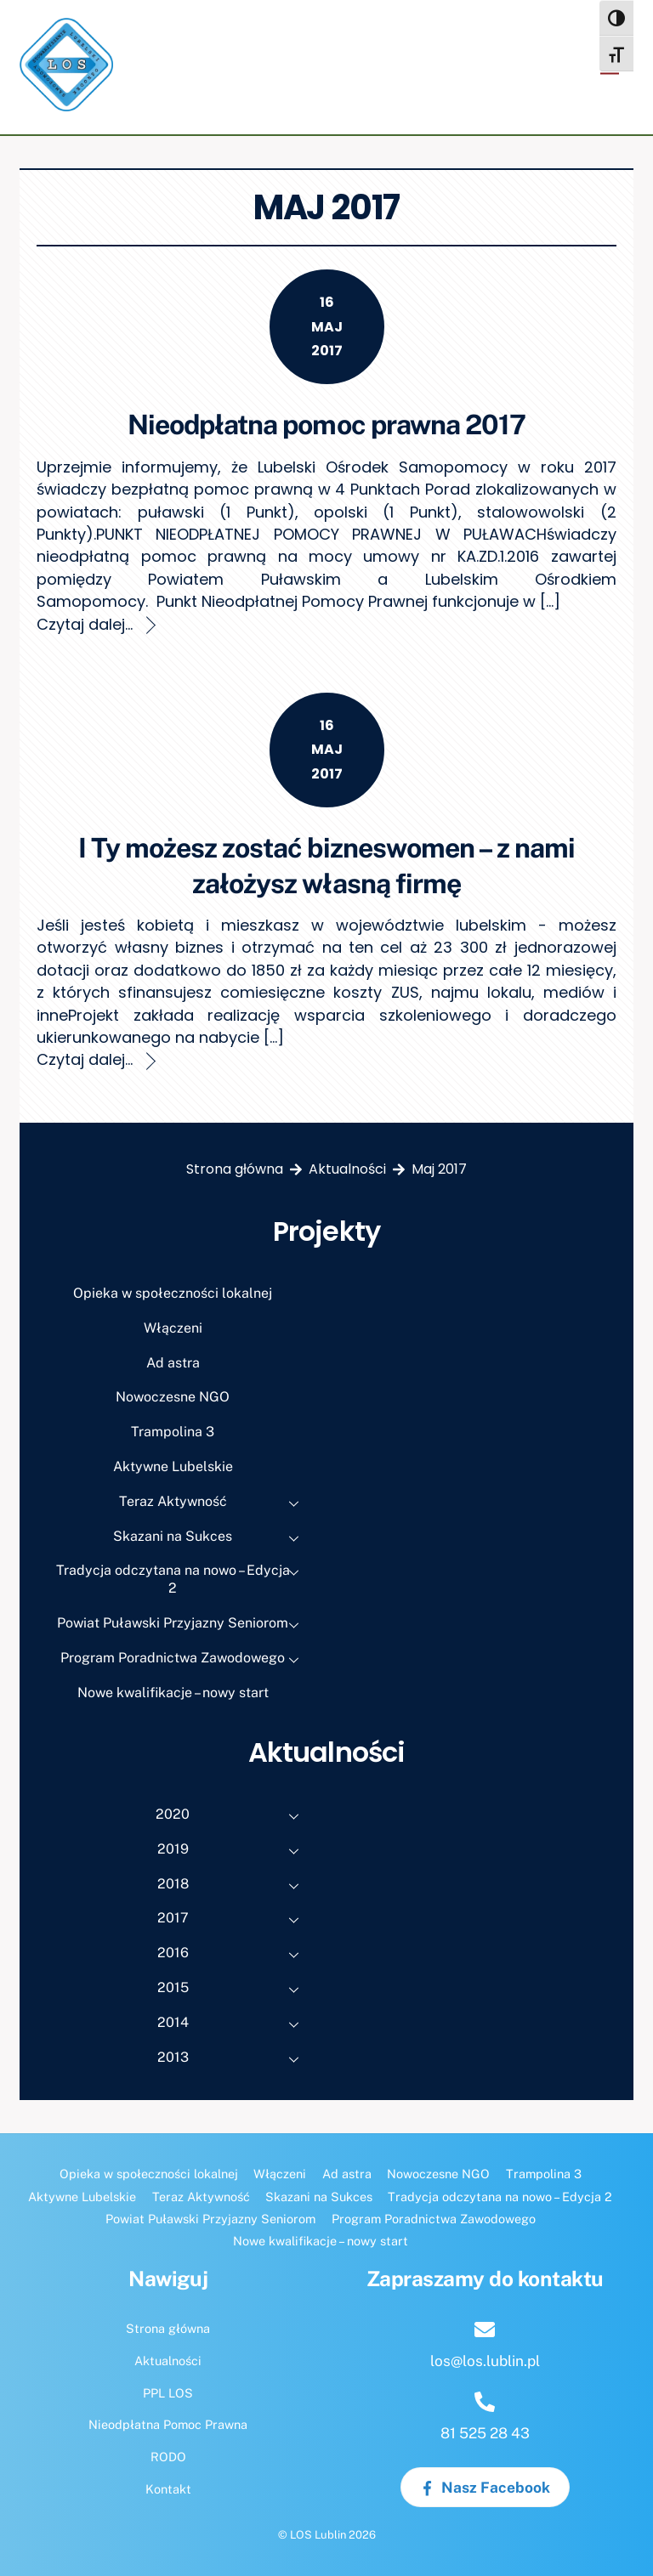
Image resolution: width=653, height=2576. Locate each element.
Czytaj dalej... (85, 624)
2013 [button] (233, 2059)
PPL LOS (168, 2393)
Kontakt (168, 2489)
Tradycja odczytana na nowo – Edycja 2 (182, 1576)
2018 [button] (233, 1886)
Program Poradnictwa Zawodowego (184, 1660)
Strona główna (168, 2328)
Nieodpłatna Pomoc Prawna (167, 2424)
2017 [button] (233, 1920)
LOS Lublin (318, 2534)
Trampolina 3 (172, 1432)
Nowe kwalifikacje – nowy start (173, 1692)
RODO (168, 2456)
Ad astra (173, 1363)
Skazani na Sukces (211, 1538)
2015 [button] (233, 1989)
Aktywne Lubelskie (173, 1466)
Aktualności (168, 2360)
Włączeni (173, 1328)
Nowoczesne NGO (173, 1397)
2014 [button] (233, 2024)
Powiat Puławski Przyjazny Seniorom (183, 1625)
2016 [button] (233, 1954)
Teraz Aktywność (214, 1503)
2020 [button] (232, 1816)
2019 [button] (233, 1851)
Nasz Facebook (485, 2487)
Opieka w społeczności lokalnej (172, 1293)
